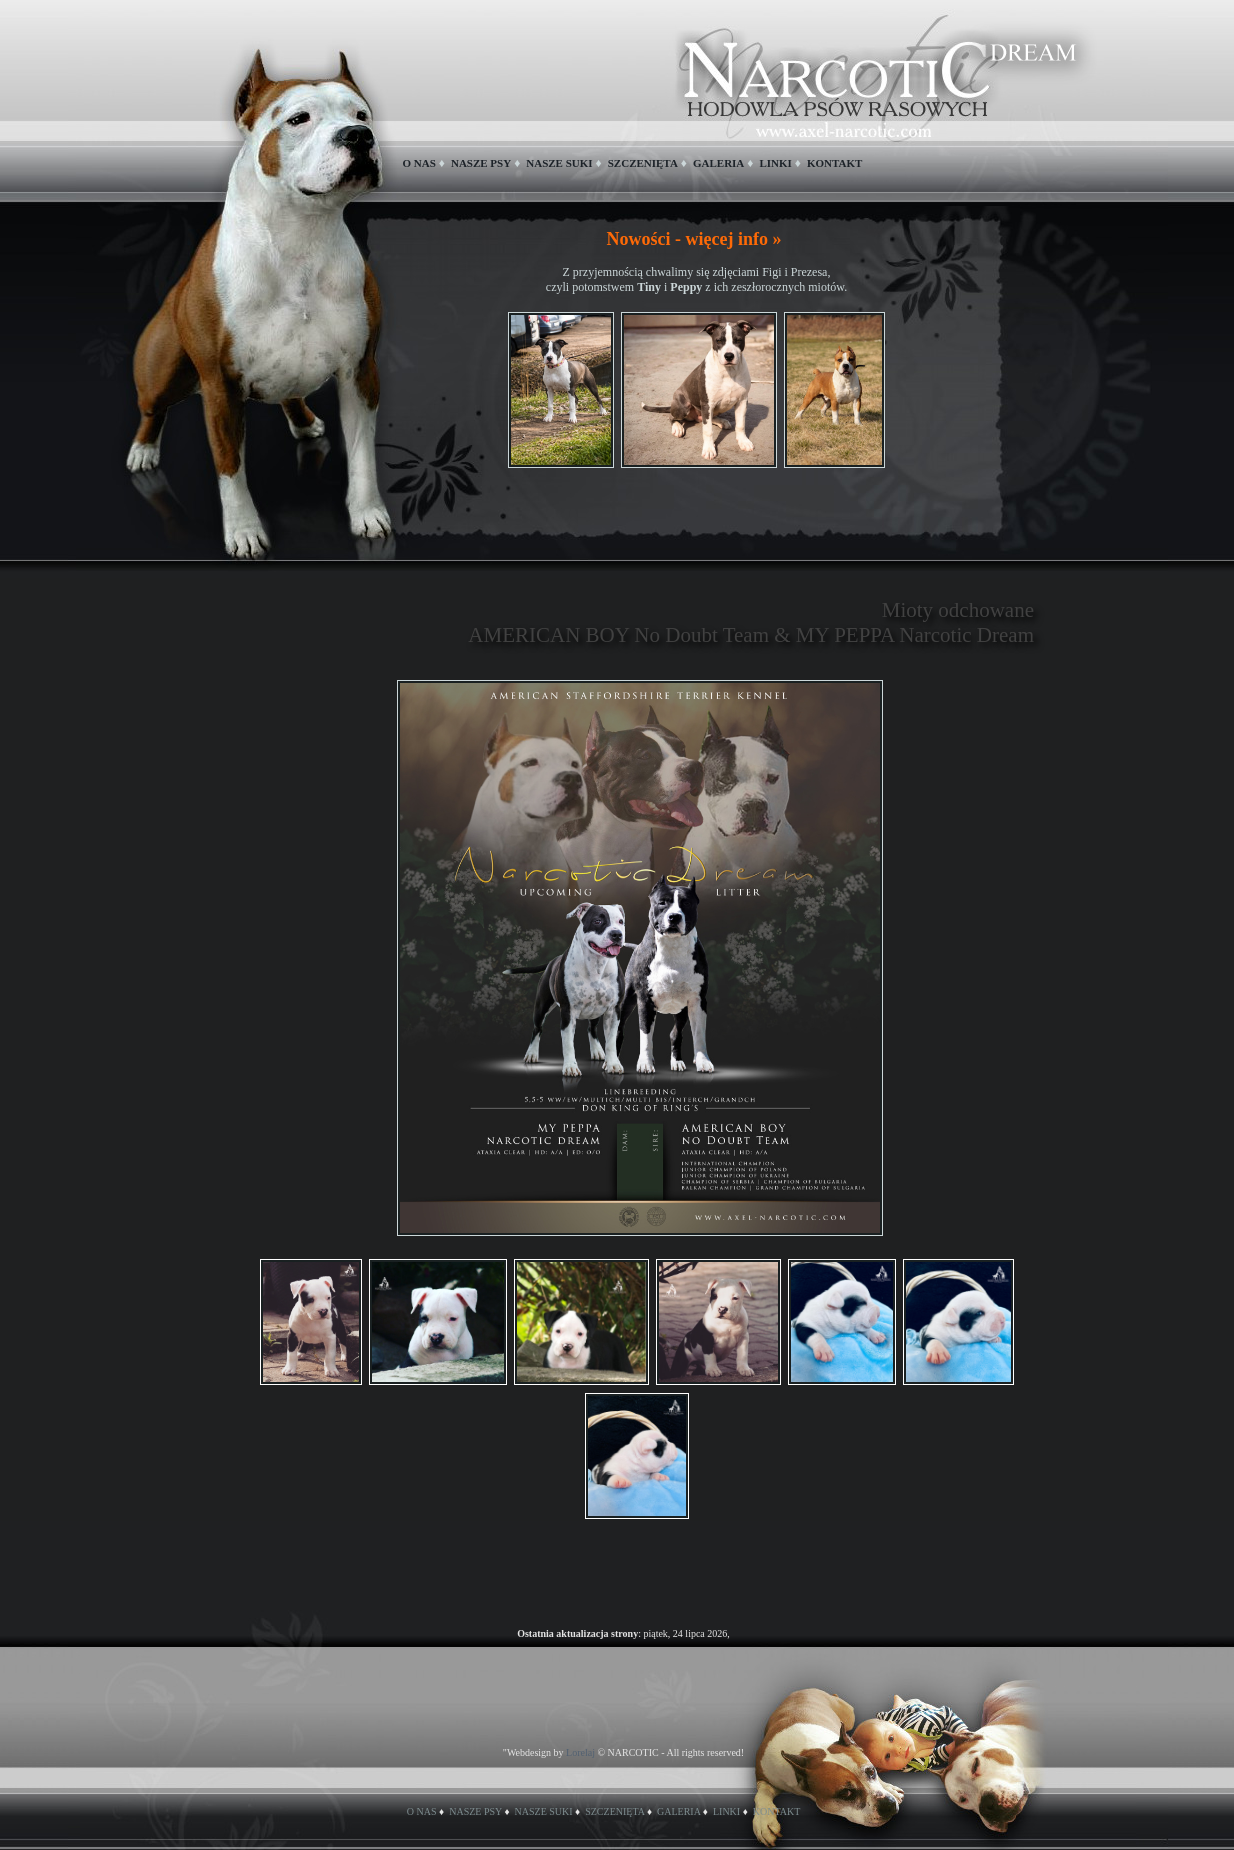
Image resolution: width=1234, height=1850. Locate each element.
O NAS (419, 163)
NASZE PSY (481, 163)
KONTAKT (834, 163)
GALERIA (718, 163)
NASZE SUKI (559, 163)
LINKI (775, 163)
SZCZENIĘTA (643, 163)
